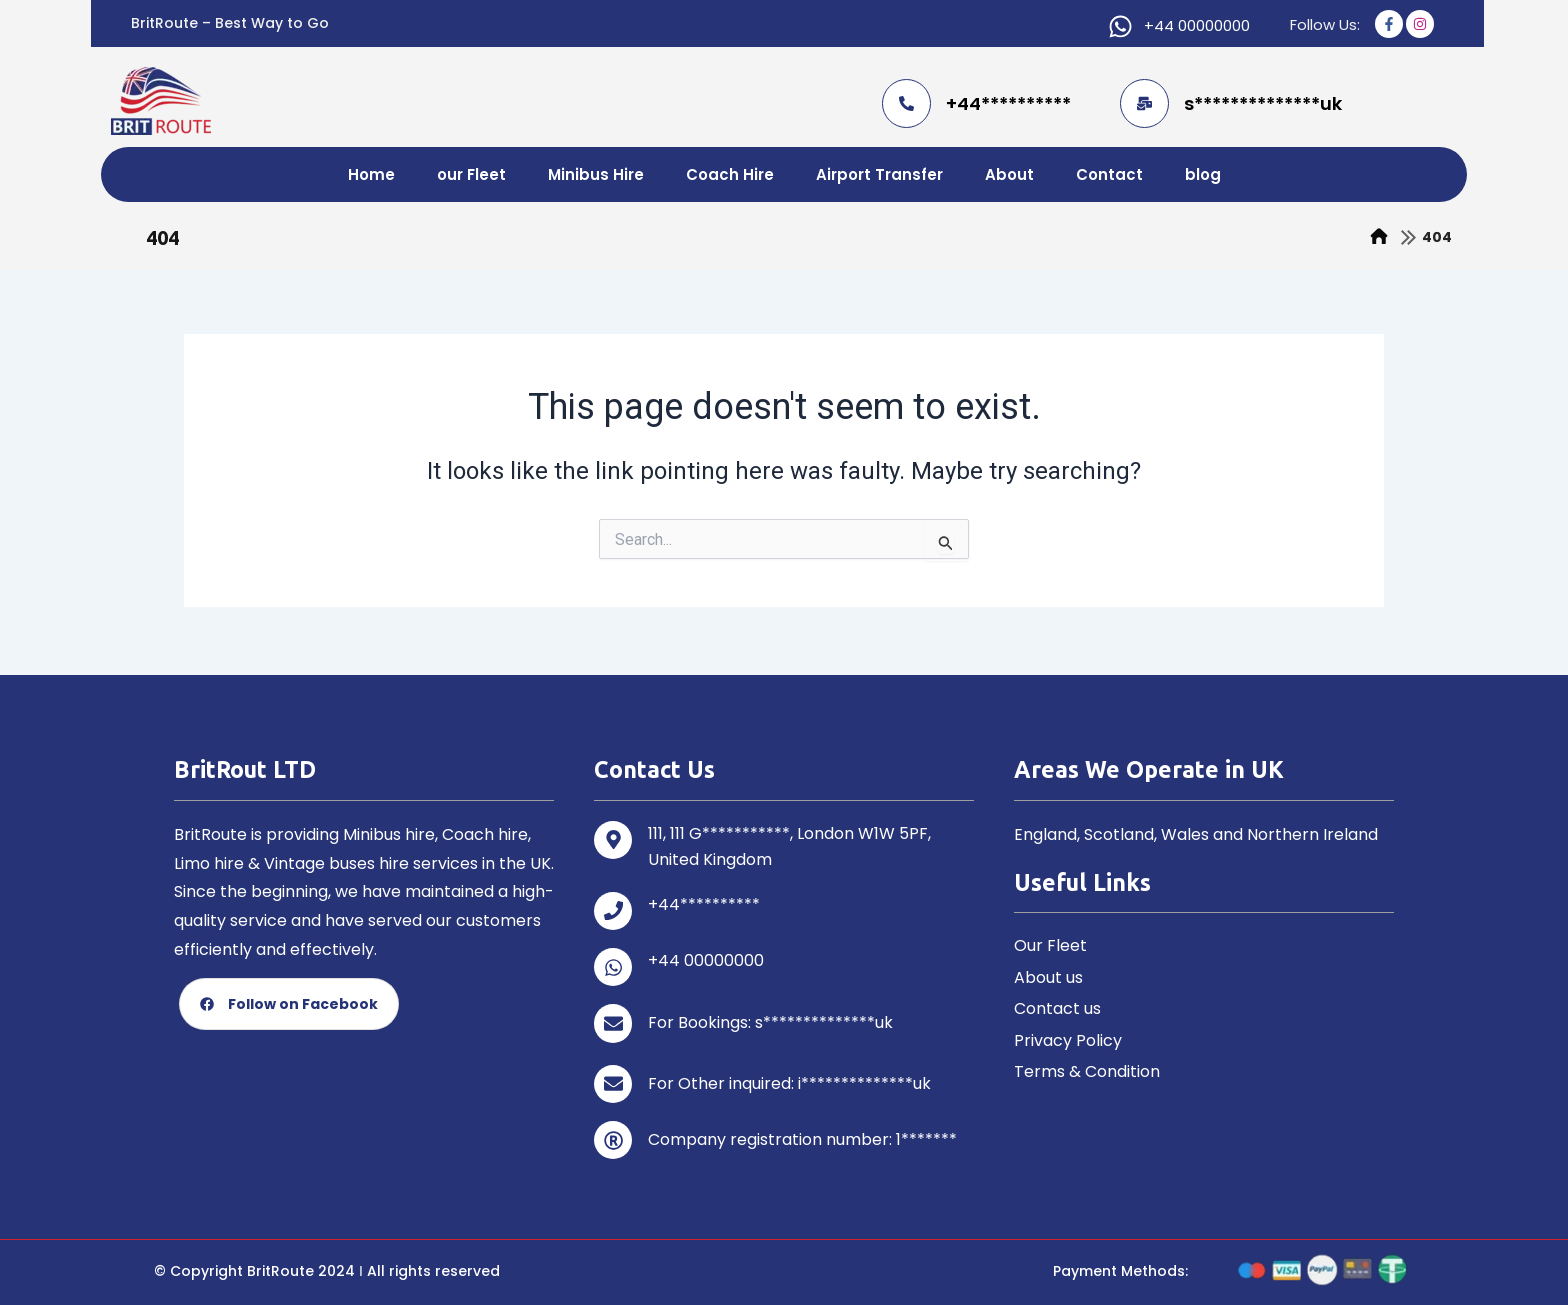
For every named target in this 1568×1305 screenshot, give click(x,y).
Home (371, 174)
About (1009, 174)
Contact (1109, 174)
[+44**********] (906, 103)
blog (1203, 174)
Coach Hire (730, 174)
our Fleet (471, 174)
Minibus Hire (596, 174)
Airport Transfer (879, 174)
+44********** (1008, 103)
